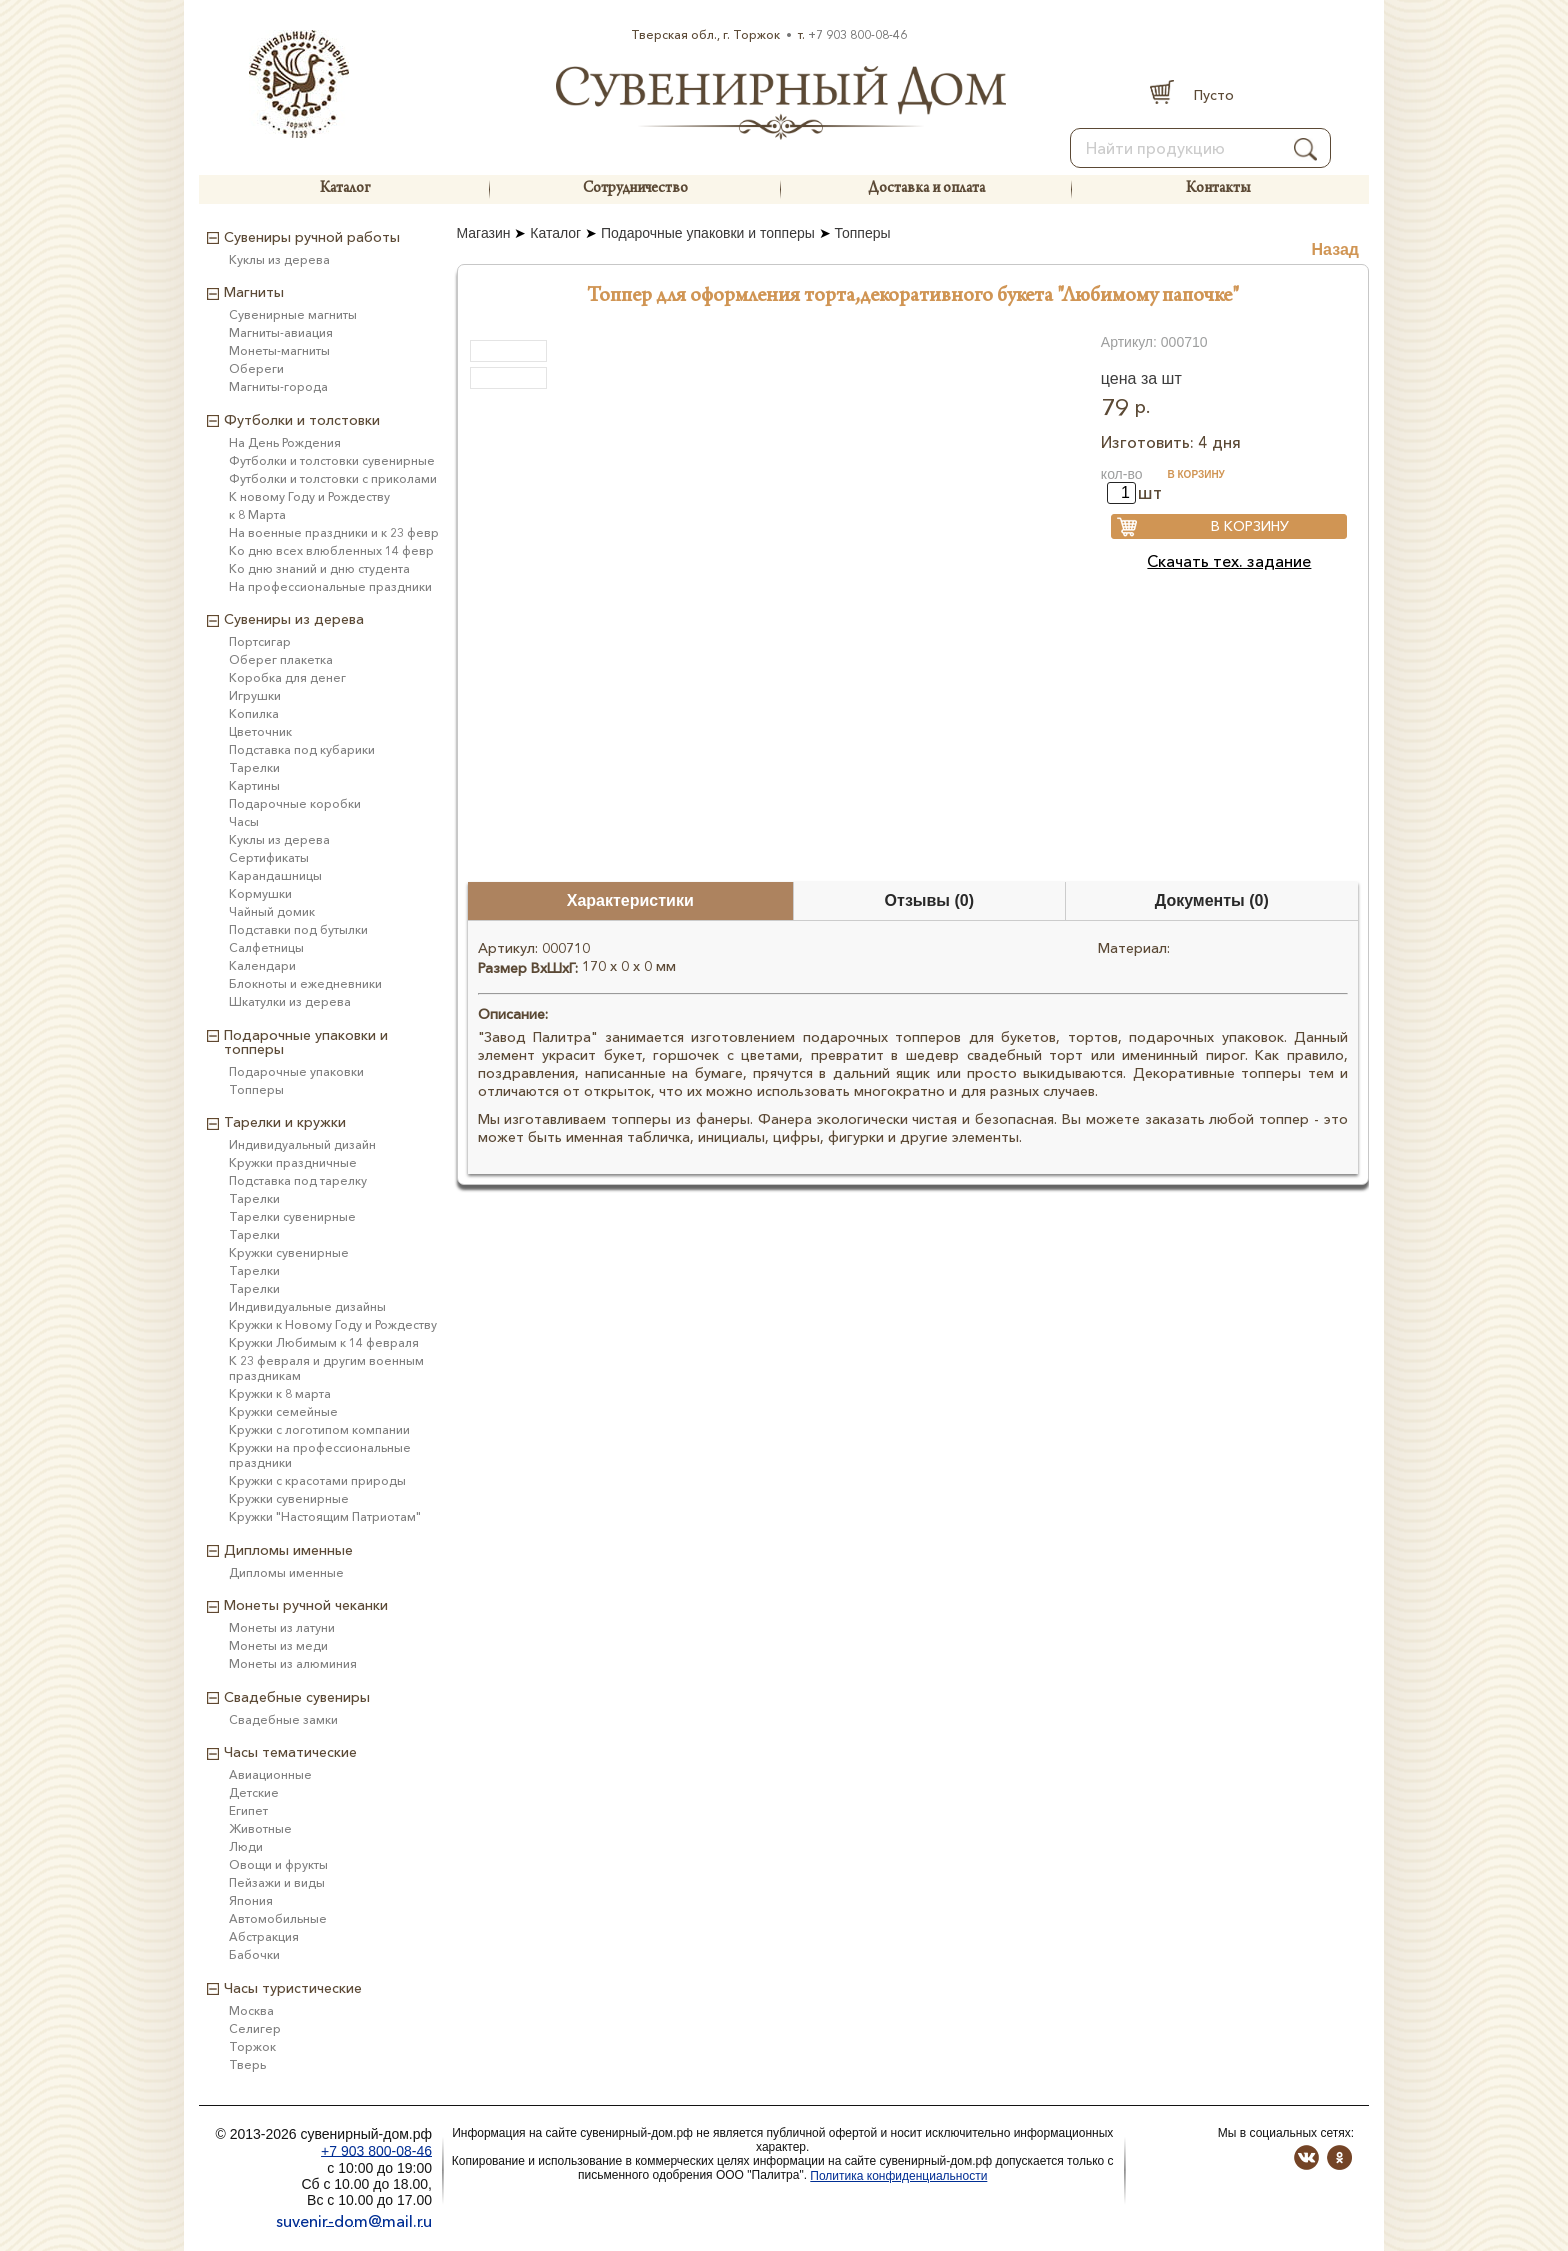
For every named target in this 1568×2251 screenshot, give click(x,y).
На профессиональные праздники (330, 586)
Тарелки (254, 767)
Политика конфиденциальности (898, 2176)
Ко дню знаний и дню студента (319, 568)
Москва (251, 2010)
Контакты (1218, 189)
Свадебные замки (283, 1719)
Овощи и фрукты (278, 1864)
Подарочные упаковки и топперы (708, 233)
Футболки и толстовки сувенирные (332, 460)
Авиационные (270, 1774)
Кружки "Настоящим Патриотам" (325, 1516)
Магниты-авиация (281, 332)
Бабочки (254, 1954)
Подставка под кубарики (302, 749)
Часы (244, 821)
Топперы (863, 233)
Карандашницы (275, 875)
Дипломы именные (286, 1572)
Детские (254, 1792)
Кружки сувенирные (289, 1252)
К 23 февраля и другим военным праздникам (326, 1368)
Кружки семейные (283, 1411)
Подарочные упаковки (296, 1071)
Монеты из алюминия (293, 1663)
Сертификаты (269, 857)
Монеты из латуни (282, 1627)
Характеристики (630, 900)
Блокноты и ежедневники (305, 983)
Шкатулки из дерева (290, 1001)
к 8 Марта (257, 514)
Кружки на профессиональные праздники (320, 1455)
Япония (251, 1900)
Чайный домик (272, 911)
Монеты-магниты (279, 350)
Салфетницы (266, 947)
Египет (248, 1810)
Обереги (256, 368)
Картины (254, 785)
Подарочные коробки (295, 803)
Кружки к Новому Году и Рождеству (333, 1324)
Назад (1335, 249)
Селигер (255, 2028)
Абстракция (264, 1936)
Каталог (345, 189)
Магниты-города (278, 386)
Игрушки (255, 695)
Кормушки (260, 893)
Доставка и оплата (926, 189)
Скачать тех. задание (1229, 561)
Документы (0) (1212, 900)
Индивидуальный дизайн (302, 1144)
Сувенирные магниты (293, 314)
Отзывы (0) (929, 900)
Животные (260, 1828)
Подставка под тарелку (298, 1180)
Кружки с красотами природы (317, 1480)
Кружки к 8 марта (280, 1393)
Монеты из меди (278, 1645)
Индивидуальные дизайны (307, 1306)
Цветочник (260, 731)
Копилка (254, 713)
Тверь (247, 2064)
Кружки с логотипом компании (319, 1429)
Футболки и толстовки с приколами (333, 478)
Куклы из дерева (279, 259)
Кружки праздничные (293, 1162)
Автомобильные (278, 1918)
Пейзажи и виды (277, 1882)
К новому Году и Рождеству (309, 496)
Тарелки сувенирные (292, 1216)
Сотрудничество (635, 189)
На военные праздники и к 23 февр (334, 532)
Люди (246, 1846)
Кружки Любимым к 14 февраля (324, 1342)
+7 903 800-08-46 (857, 34)
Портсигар (260, 641)
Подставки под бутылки (298, 929)
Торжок (252, 2046)
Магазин (484, 233)
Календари (262, 965)
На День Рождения (285, 442)
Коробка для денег (287, 677)
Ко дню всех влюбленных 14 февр (331, 550)
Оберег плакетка (281, 659)
